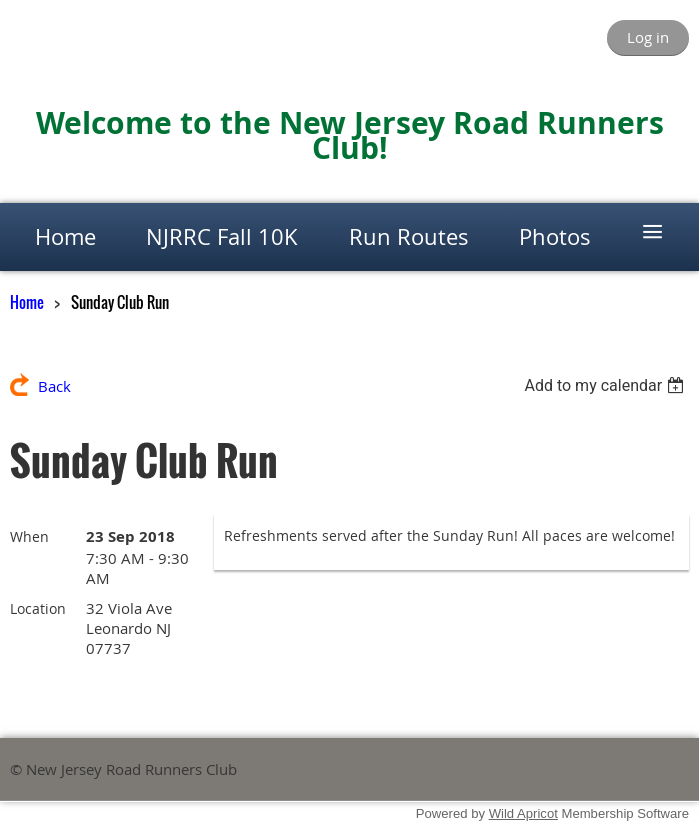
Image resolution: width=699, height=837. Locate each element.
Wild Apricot (523, 813)
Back (54, 386)
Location (38, 608)
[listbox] (606, 385)
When (29, 536)
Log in (648, 37)
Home (27, 302)
